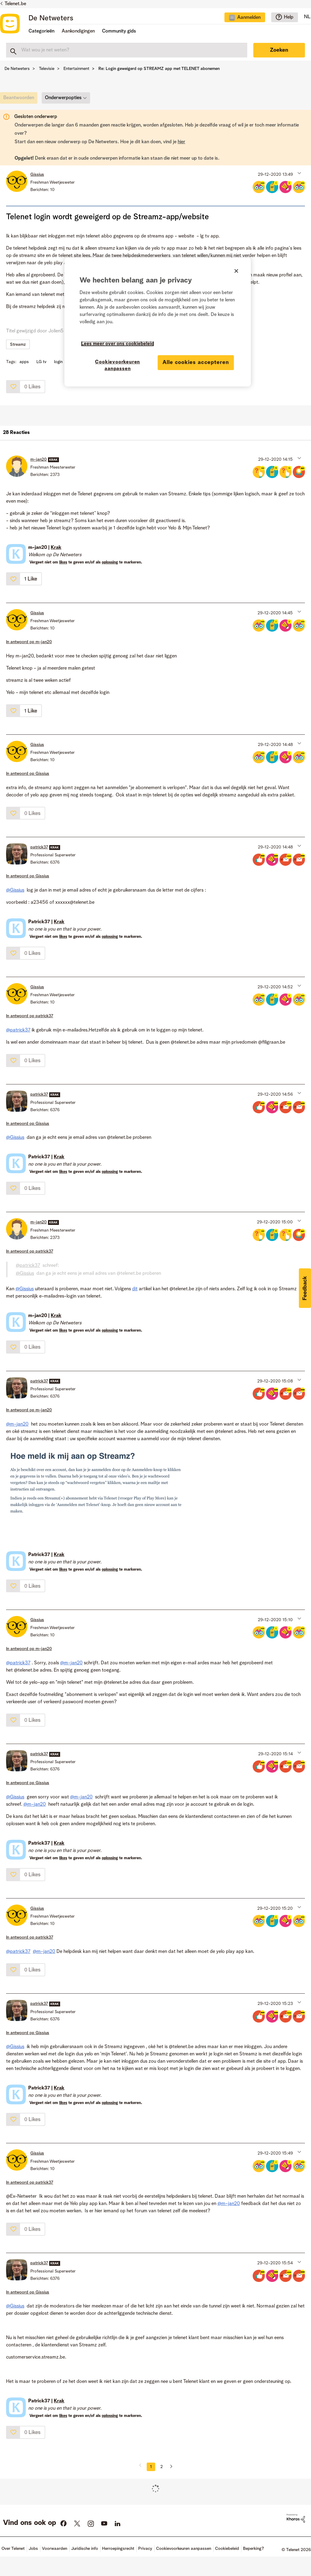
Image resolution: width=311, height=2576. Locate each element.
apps (24, 362)
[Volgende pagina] (169, 2466)
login (58, 362)
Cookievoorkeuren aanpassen (183, 2549)
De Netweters (51, 18)
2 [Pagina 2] (161, 2467)
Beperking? (253, 2549)
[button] (298, 173)
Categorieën (41, 31)
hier (181, 142)
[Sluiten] (236, 271)
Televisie (46, 69)
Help (288, 17)
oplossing (110, 562)
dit (135, 1289)
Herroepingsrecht (118, 2549)
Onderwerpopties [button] (63, 97)
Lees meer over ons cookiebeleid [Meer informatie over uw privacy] (117, 344)
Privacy (145, 2549)
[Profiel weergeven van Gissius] (37, 174)
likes (63, 562)
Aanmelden (249, 17)
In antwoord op (29, 642)
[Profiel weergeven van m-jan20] (38, 459)
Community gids (119, 31)
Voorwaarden (54, 2549)
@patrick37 (18, 1030)
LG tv (41, 362)
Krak (56, 547)
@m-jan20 (17, 1424)
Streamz (18, 344)
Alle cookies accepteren (195, 362)
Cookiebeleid (227, 2549)
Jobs (33, 2549)
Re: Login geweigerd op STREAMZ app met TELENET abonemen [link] (159, 69)
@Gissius (15, 890)
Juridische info (84, 2549)
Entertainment (76, 69)
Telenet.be (15, 4)
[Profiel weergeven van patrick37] (39, 847)
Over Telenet (13, 2549)
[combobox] (126, 50)
